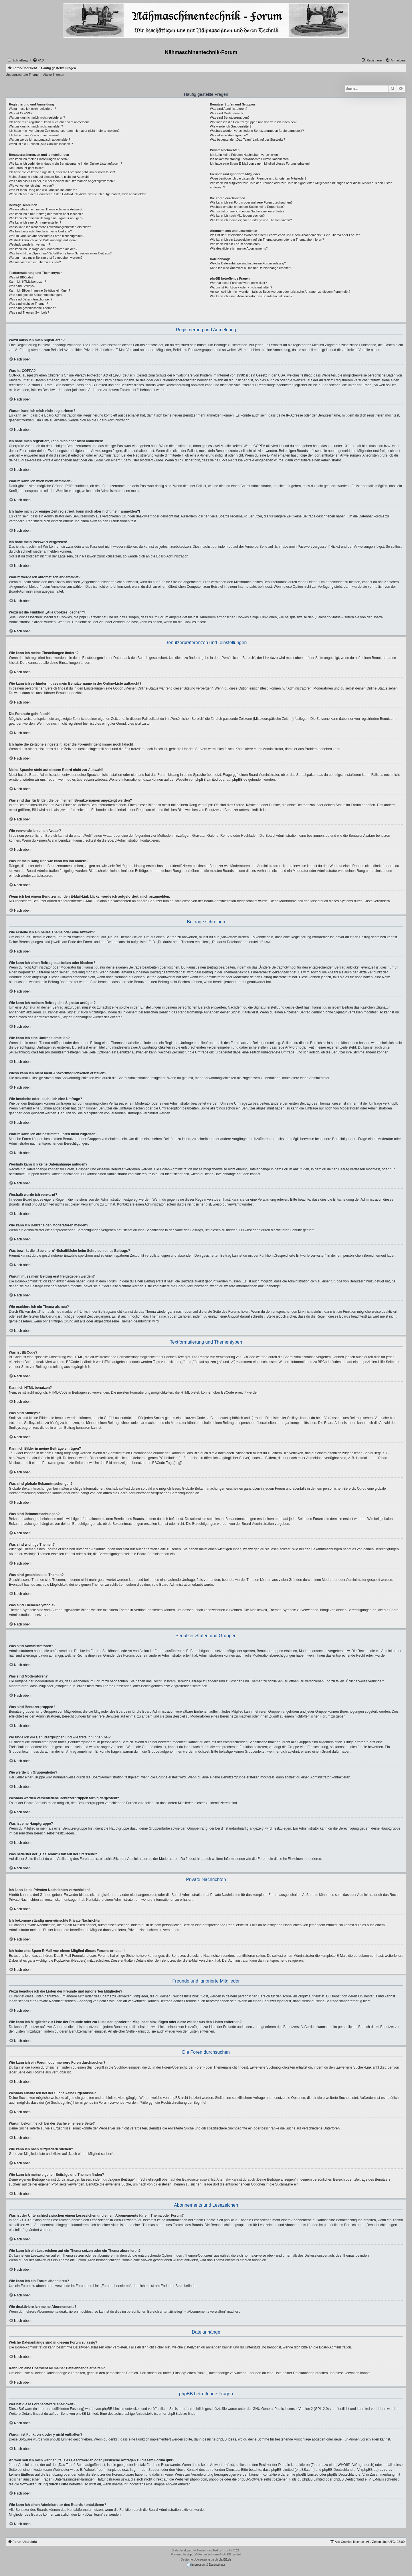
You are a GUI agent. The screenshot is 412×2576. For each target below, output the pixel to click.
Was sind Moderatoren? (226, 113)
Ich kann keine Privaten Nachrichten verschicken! (244, 154)
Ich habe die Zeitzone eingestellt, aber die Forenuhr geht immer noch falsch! (62, 172)
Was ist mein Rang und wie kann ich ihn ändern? (43, 190)
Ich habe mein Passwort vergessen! (34, 135)
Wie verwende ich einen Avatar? (31, 185)
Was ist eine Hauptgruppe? (229, 135)
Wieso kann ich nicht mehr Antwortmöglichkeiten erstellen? (50, 227)
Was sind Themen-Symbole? (29, 312)
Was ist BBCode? (21, 277)
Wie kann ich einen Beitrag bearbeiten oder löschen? (46, 214)
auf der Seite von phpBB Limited (73, 2414)
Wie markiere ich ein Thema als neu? (35, 262)
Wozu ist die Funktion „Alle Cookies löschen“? (41, 144)
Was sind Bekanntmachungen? (30, 299)
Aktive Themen (53, 74)
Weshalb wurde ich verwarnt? (29, 244)
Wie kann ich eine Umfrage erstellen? (35, 222)
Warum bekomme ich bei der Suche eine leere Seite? (247, 211)
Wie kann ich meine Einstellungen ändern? (39, 159)
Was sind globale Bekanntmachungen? (36, 294)
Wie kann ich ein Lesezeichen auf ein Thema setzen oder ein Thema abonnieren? (267, 239)
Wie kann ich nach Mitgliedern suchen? (237, 215)
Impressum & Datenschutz (206, 2565)
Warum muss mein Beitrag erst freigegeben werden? (45, 257)
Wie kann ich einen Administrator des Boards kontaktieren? (251, 296)
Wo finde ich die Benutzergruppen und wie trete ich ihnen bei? (253, 122)
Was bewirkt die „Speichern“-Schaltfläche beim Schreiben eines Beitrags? (60, 253)
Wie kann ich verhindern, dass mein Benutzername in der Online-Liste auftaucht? (65, 163)
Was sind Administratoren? (228, 108)
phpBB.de (239, 780)
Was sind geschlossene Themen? (32, 308)
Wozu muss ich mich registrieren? (32, 108)
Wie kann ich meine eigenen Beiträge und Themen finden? (251, 220)
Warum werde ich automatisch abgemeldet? (39, 139)
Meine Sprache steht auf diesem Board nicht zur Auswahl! (49, 176)
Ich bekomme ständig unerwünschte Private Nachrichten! (250, 159)
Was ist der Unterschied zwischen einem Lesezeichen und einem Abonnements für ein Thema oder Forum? (285, 235)
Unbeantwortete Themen (23, 74)
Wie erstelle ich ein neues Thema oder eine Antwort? (45, 209)
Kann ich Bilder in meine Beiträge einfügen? (39, 290)
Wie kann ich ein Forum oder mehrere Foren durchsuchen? (251, 202)
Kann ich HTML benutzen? (27, 281)
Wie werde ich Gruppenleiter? (230, 126)
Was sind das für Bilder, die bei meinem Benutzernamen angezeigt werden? (62, 181)
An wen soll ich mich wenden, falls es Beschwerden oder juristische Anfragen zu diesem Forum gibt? (280, 291)
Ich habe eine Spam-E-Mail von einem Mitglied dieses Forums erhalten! (260, 163)
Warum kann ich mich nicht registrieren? (37, 117)
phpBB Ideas (226, 2439)
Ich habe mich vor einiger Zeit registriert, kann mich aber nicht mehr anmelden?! (64, 130)
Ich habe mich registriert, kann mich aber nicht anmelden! (49, 122)
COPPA (259, 446)
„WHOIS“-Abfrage (350, 2465)
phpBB (191, 2554)
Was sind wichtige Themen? (28, 303)
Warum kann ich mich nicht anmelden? (36, 126)
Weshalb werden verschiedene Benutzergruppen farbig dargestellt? (257, 130)
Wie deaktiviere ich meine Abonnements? (239, 248)
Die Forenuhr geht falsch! (26, 168)
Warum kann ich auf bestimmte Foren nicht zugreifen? (46, 236)
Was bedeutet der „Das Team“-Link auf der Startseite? (247, 139)
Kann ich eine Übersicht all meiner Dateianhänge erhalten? (251, 268)
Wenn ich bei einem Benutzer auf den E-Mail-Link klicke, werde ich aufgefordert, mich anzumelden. (78, 194)
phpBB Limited (206, 780)
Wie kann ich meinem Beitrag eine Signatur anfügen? (46, 218)
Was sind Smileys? (22, 286)
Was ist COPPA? (21, 113)
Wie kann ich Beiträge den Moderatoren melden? (43, 249)
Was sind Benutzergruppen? (229, 117)
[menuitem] (38, 60)
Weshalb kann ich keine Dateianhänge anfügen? (42, 240)
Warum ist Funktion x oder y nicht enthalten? (241, 287)
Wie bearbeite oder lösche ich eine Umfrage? (40, 231)
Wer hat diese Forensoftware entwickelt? (238, 282)
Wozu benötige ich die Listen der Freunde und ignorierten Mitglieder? (258, 178)
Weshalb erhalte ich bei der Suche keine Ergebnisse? (247, 206)
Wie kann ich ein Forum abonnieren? (236, 244)
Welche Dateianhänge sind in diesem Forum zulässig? (248, 263)
